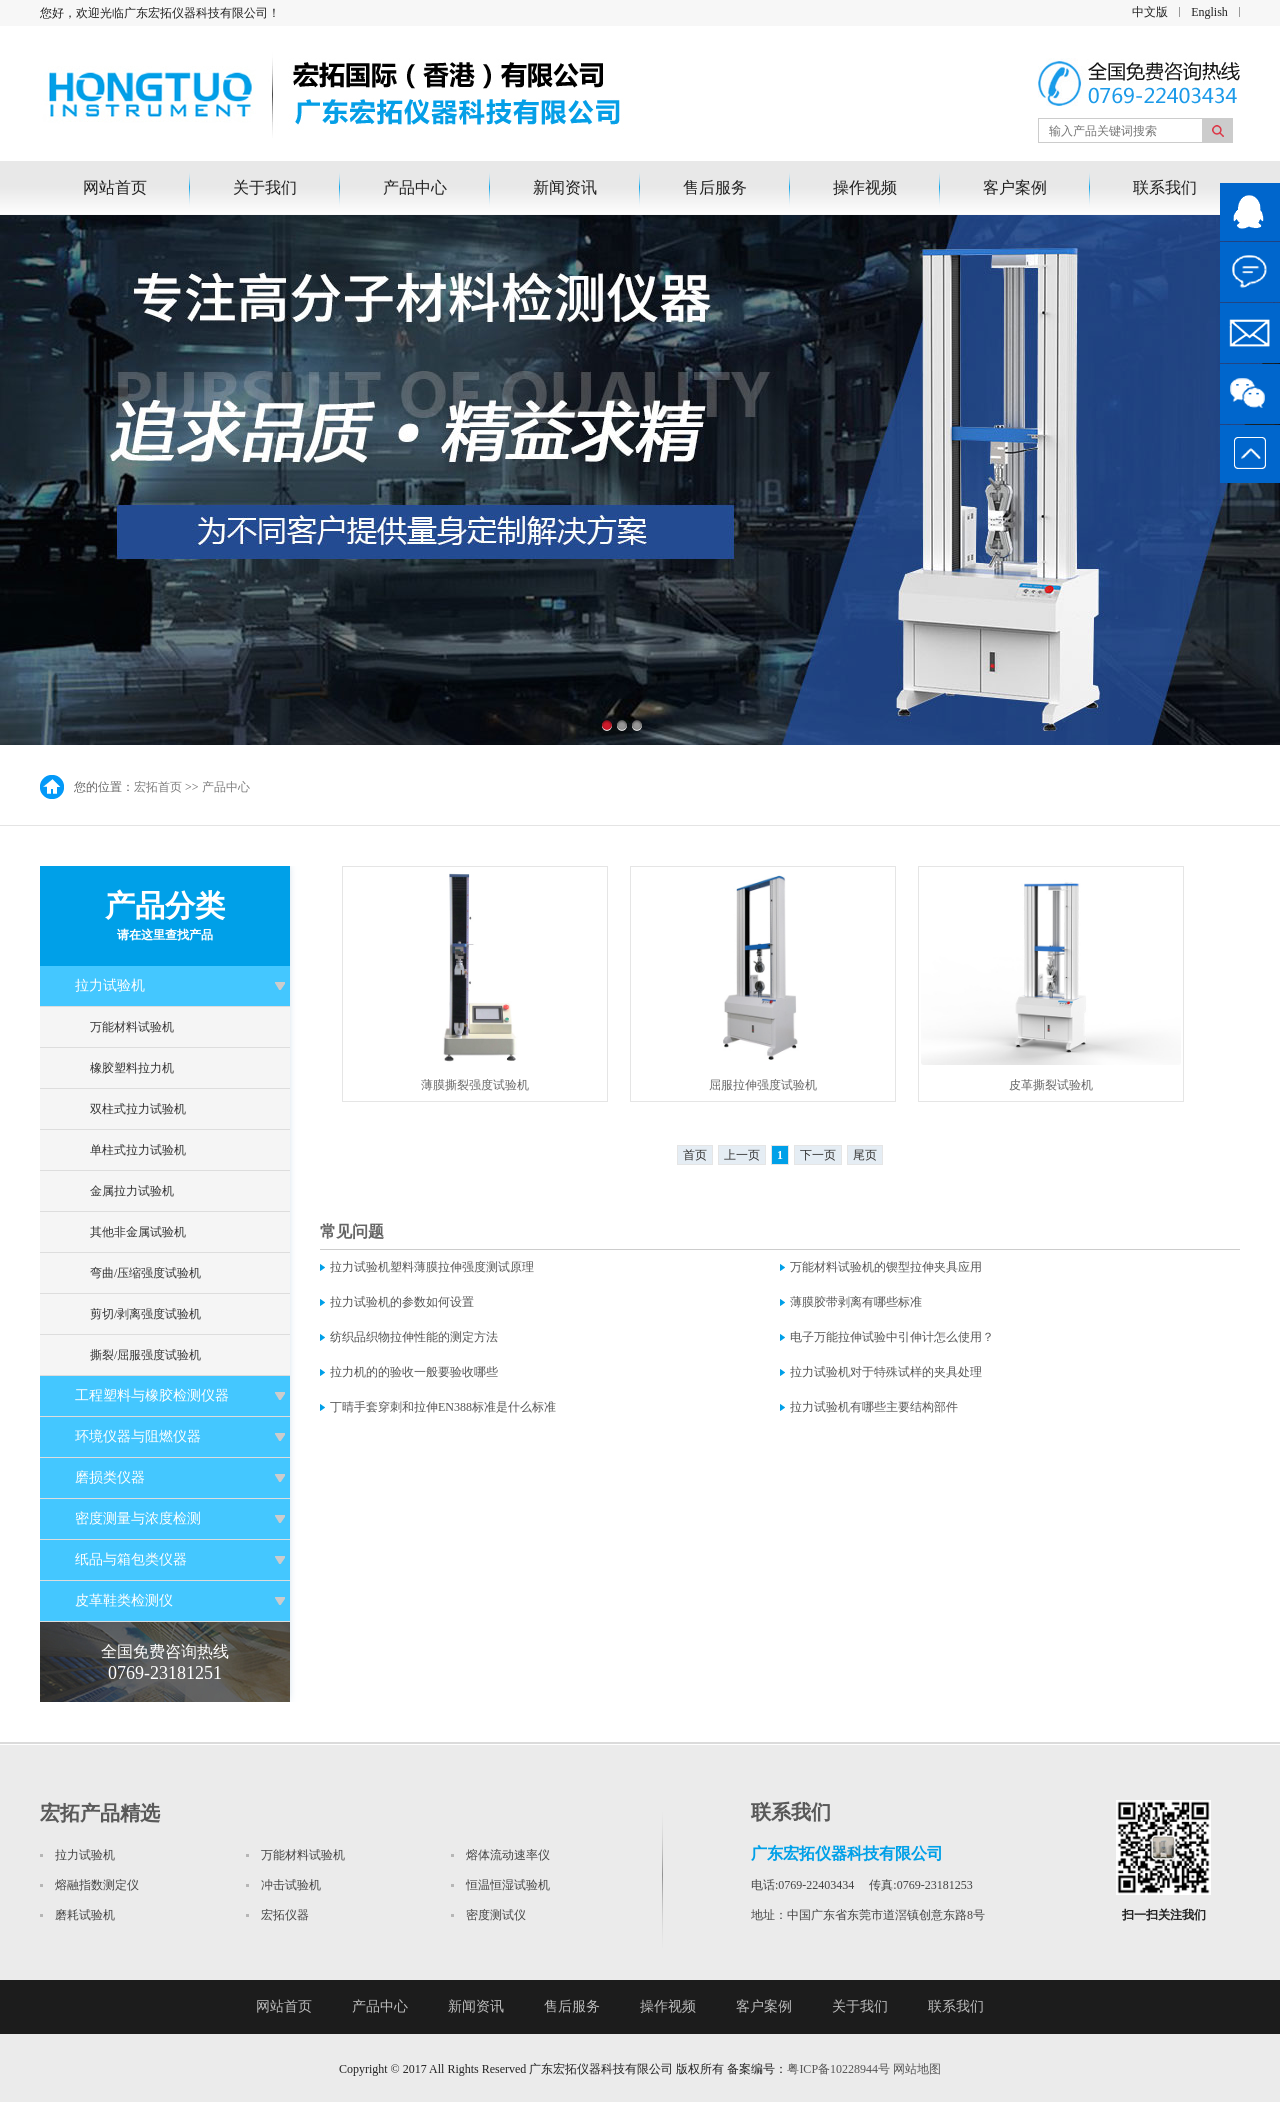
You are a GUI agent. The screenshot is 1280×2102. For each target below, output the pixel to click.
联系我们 (1165, 187)
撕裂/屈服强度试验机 (145, 1355)
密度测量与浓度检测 (138, 1518)
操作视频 (865, 187)
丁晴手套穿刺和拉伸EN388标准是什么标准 (443, 1407)
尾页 (865, 1155)
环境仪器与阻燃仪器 (138, 1436)
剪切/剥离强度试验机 (145, 1314)
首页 (695, 1155)
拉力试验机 (110, 985)
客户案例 (1015, 187)
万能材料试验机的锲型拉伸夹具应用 (886, 1267)
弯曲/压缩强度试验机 (145, 1273)
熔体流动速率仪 (508, 1855)
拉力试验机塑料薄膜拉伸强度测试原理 (432, 1267)
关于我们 (265, 187)
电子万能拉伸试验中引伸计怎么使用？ (892, 1337)
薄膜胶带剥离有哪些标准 (856, 1302)
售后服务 (715, 187)
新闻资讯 (565, 187)
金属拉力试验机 (132, 1191)
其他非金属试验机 (138, 1232)
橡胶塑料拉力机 (132, 1068)
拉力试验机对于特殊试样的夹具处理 (886, 1372)
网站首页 (115, 187)
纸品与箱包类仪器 (131, 1559)
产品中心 (415, 187)
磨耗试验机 (85, 1915)
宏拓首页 (158, 787)
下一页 (818, 1155)
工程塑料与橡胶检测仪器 (152, 1395)
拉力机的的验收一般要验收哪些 (414, 1372)
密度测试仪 (496, 1915)
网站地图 (917, 2069)
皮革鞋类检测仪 (124, 1600)
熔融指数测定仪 (97, 1885)
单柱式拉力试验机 (138, 1150)
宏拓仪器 (285, 1915)
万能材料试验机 (132, 1027)
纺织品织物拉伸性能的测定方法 (414, 1337)
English (1209, 12)
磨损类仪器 (110, 1477)
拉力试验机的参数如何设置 (402, 1302)
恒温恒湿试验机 (508, 1885)
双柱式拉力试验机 (138, 1109)
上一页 (742, 1155)
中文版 (1150, 12)
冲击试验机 (291, 1885)
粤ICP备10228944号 (838, 2069)
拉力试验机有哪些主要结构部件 (874, 1407)
